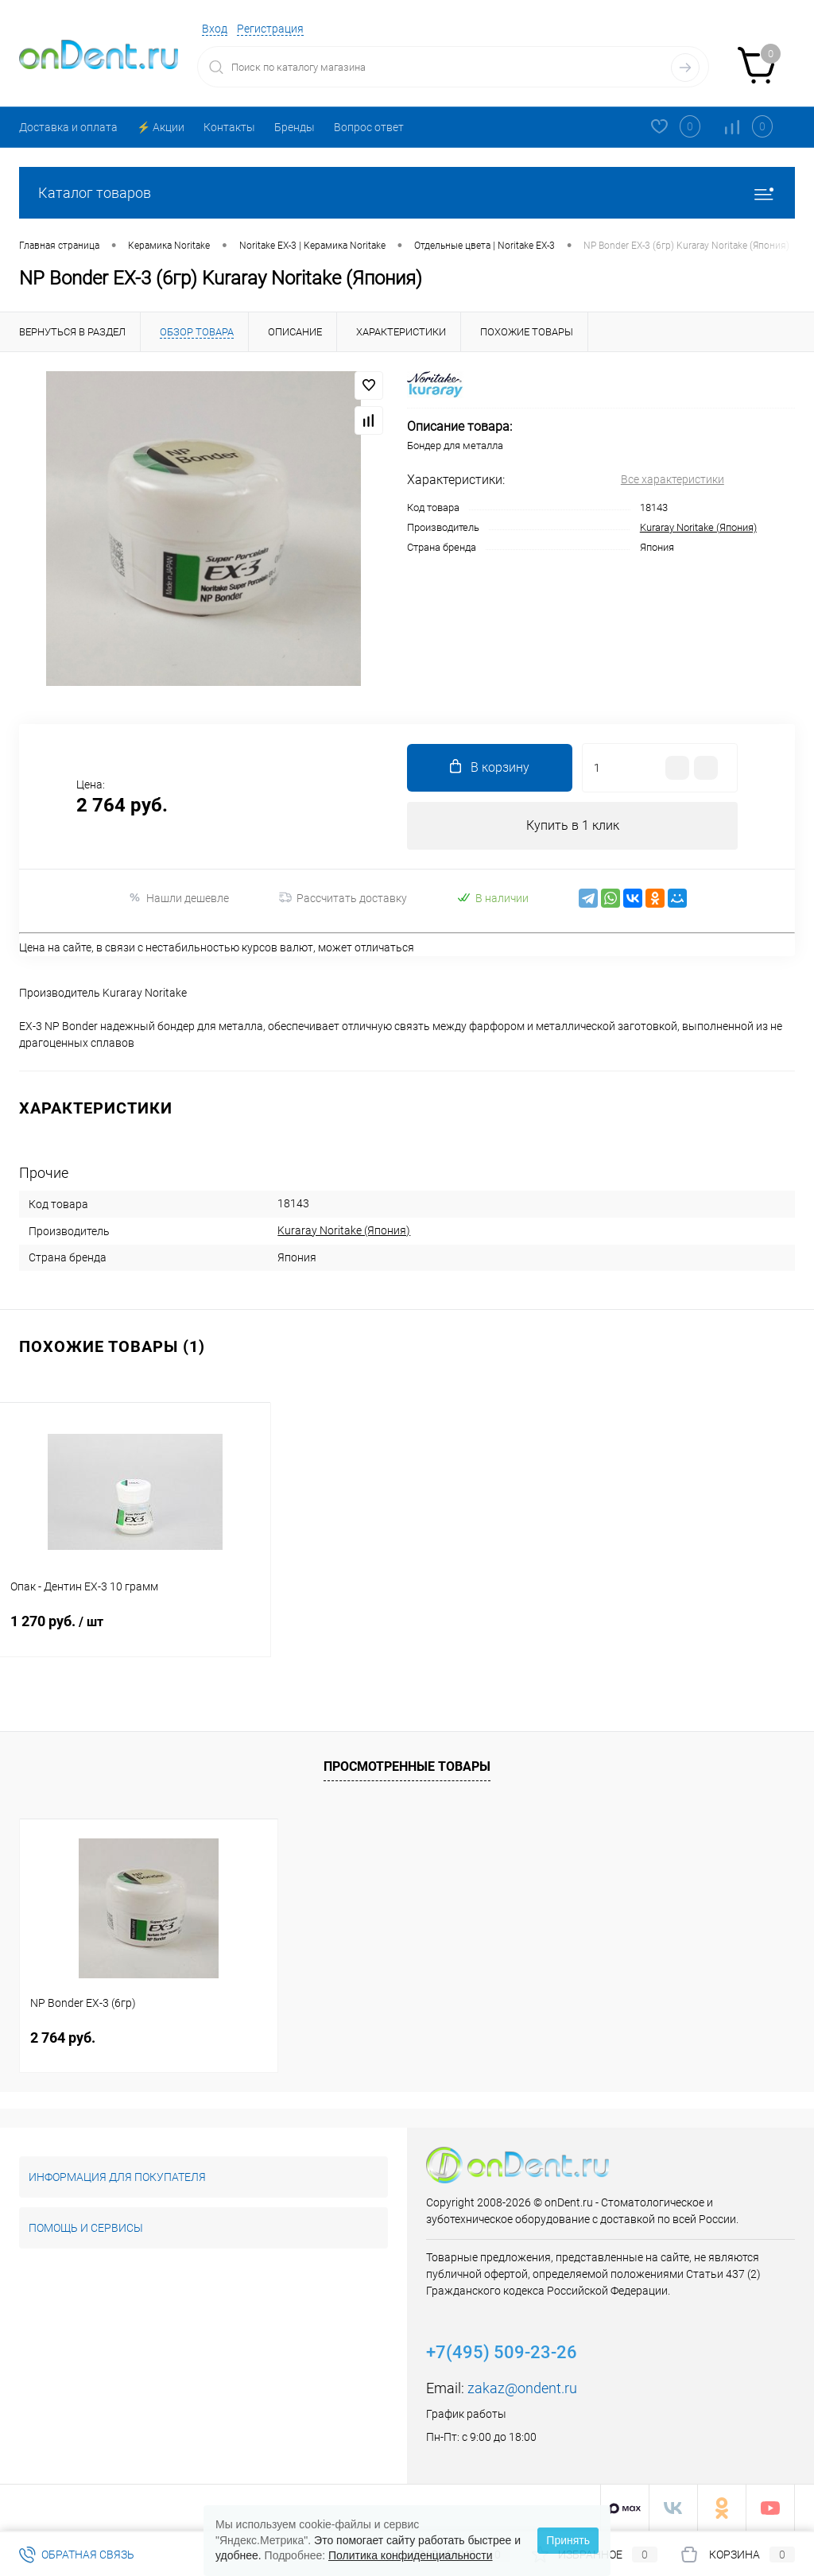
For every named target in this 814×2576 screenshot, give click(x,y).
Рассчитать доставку (343, 898)
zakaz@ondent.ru (522, 2388)
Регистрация (270, 28)
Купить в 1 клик (572, 825)
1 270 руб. (135, 1631)
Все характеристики (672, 479)
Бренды (294, 127)
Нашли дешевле (178, 898)
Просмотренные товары (407, 1766)
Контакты (229, 127)
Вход (214, 28)
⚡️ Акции (160, 127)
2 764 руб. (62, 2037)
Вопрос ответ (369, 127)
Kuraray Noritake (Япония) (698, 527)
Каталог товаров (407, 193)
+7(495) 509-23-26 (501, 2352)
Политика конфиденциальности (410, 2555)
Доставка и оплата (68, 127)
